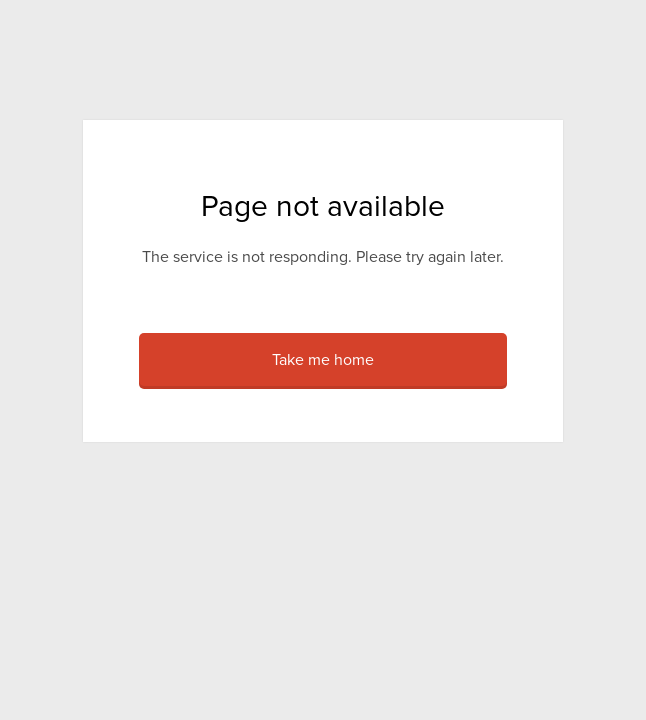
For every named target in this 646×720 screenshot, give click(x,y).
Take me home (323, 360)
